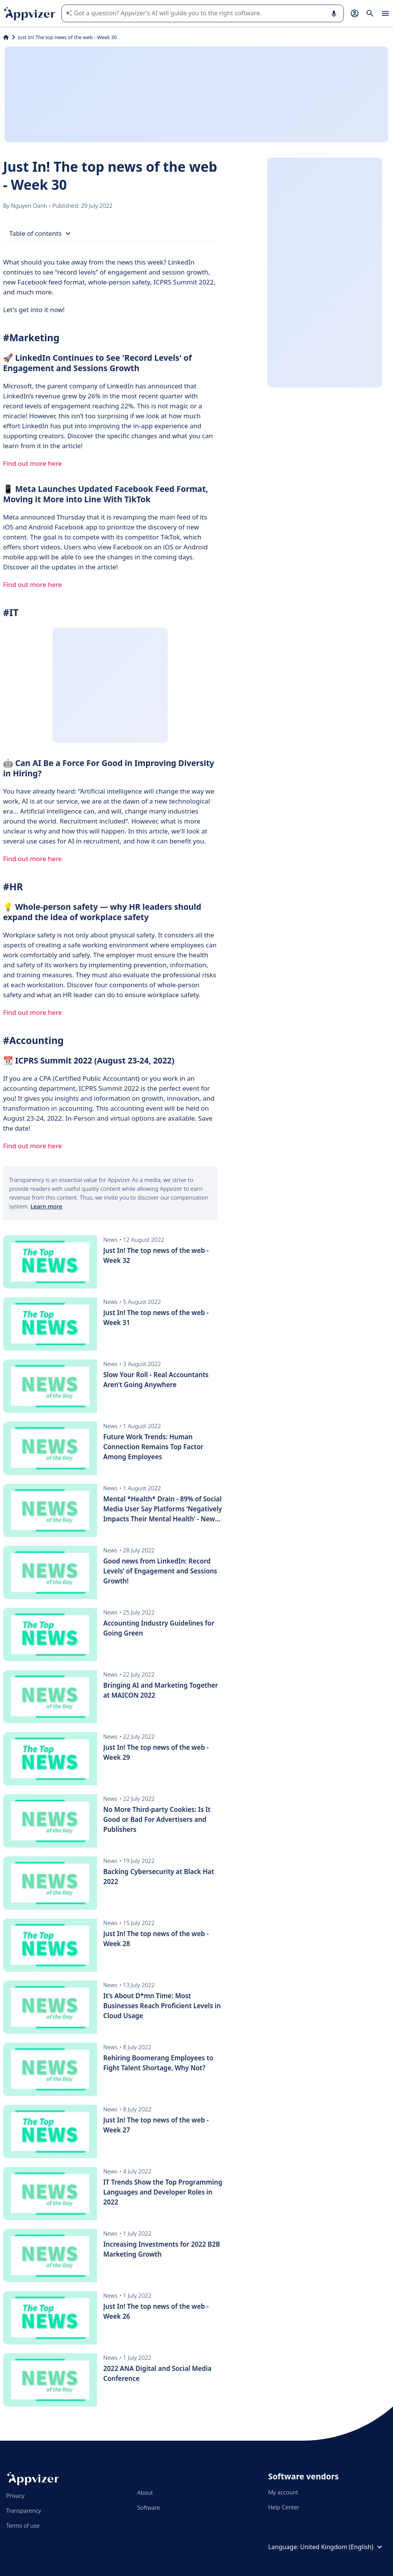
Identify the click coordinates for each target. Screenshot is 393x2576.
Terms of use (23, 2525)
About (145, 2492)
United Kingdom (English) (342, 2546)
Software (148, 2507)
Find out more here (32, 463)
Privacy (15, 2495)
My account (283, 2492)
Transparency (23, 2510)
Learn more (46, 1206)
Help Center (283, 2507)
